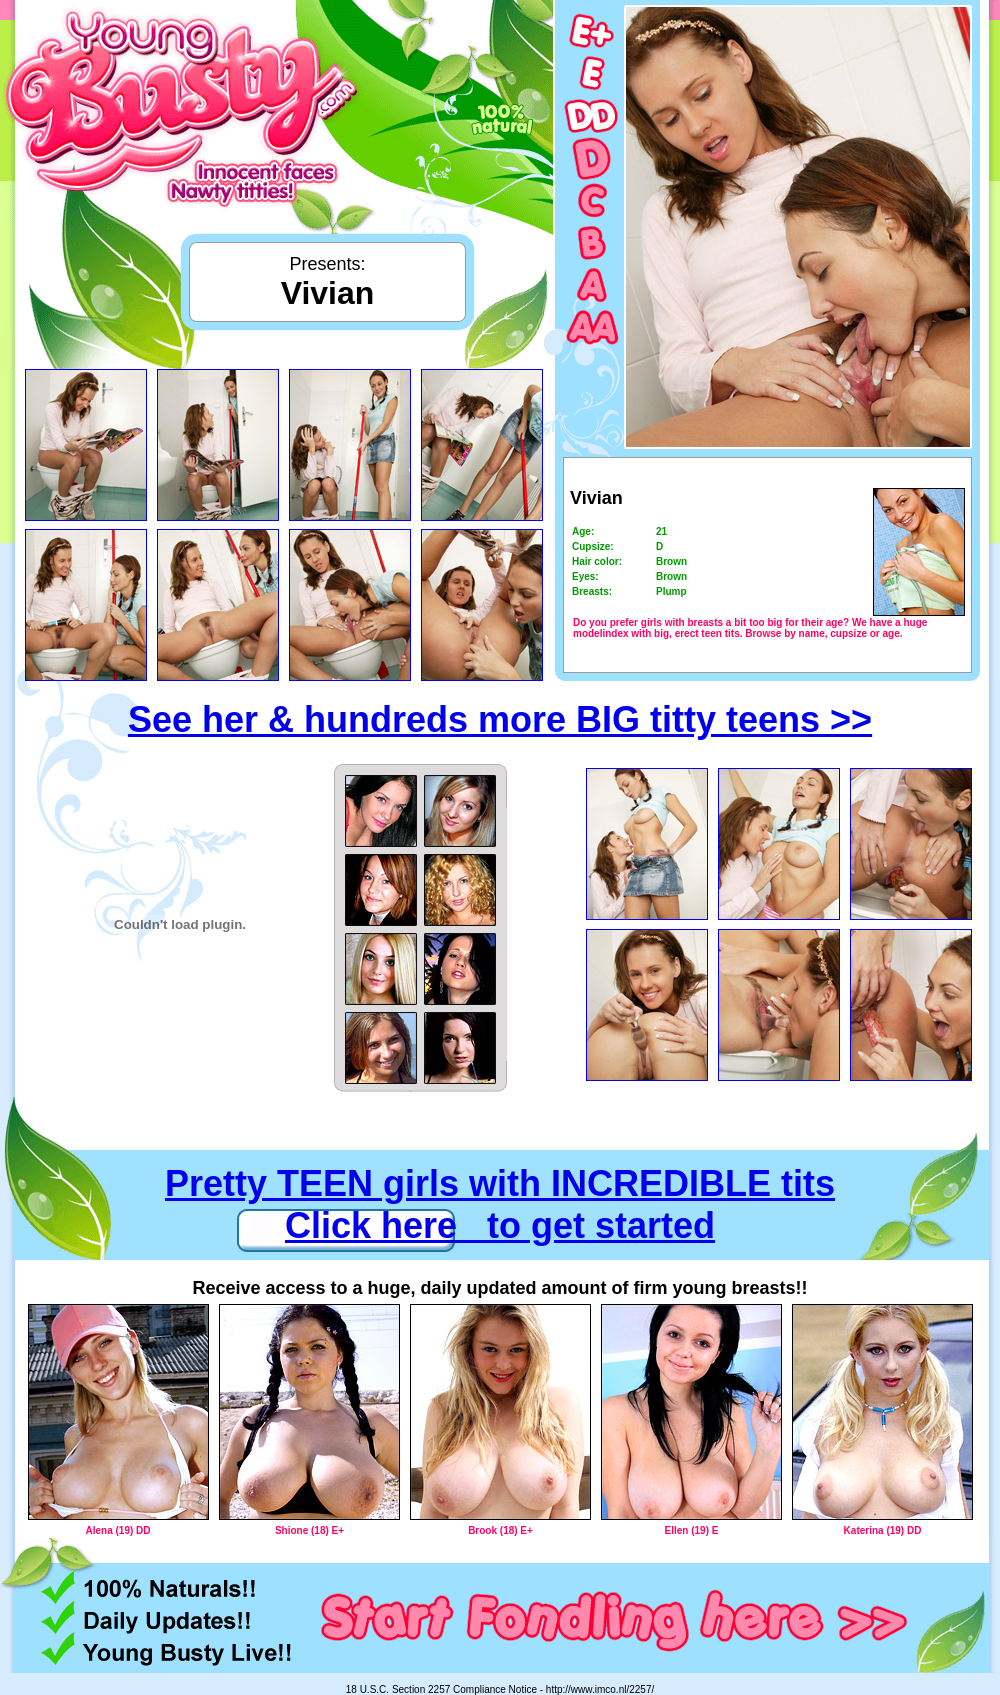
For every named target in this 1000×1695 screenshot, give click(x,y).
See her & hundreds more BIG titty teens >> (500, 719)
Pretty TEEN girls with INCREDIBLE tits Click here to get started (500, 1204)
